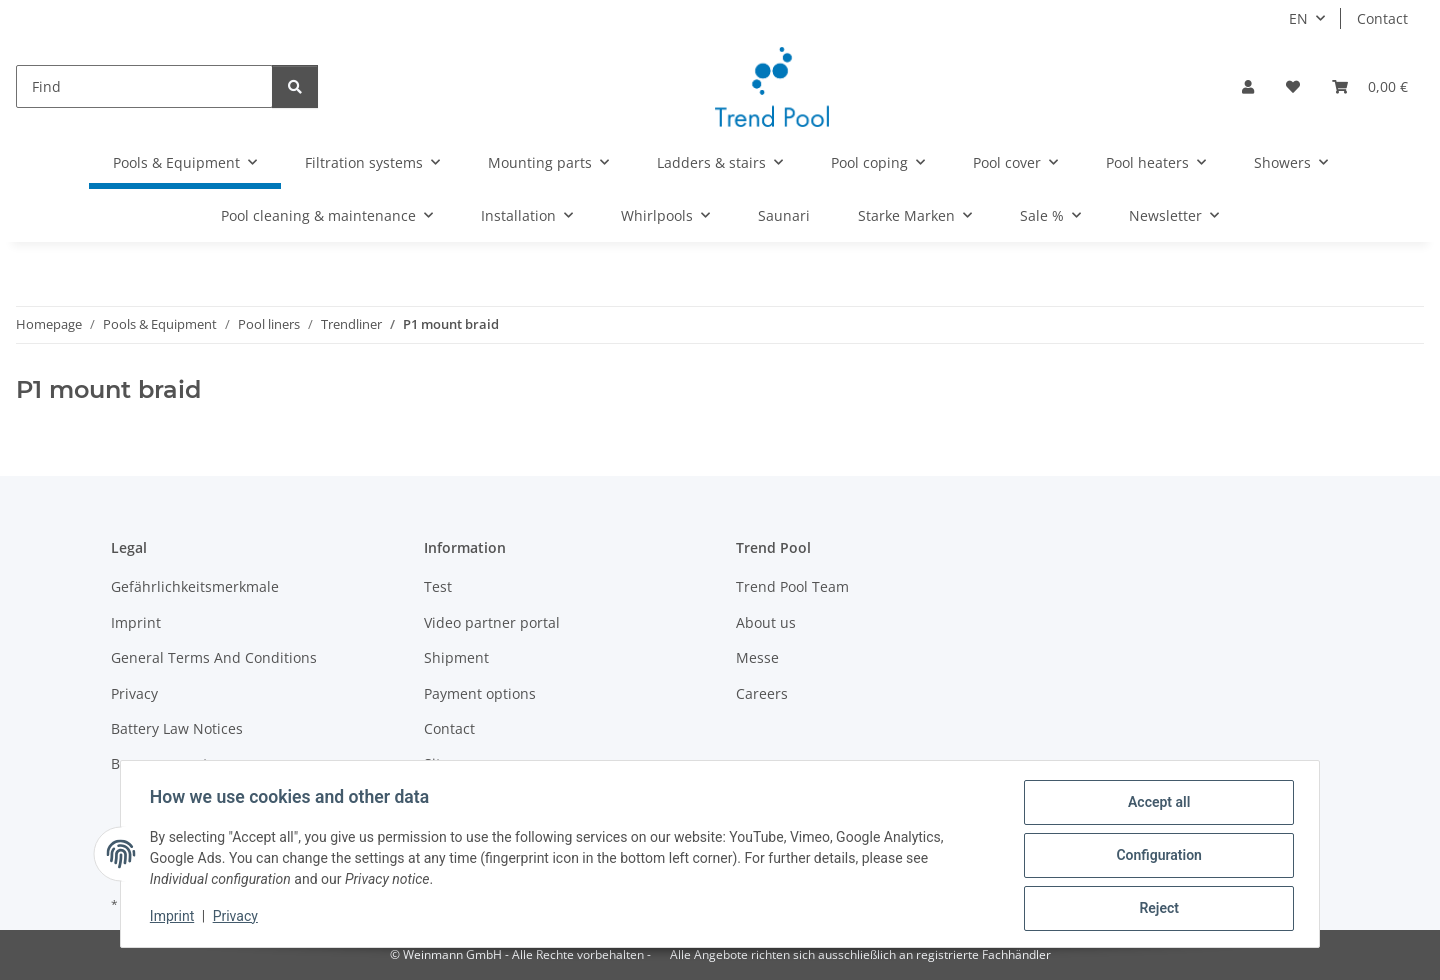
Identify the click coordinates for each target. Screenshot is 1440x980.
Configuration (1155, 857)
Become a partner (171, 763)
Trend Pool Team (792, 586)
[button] (1248, 86)
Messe (757, 657)
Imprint (175, 918)
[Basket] (1370, 86)
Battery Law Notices (177, 728)
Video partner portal (492, 622)
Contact (1382, 18)
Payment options (480, 693)
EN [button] (1298, 18)
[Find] (144, 86)
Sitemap (451, 763)
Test (438, 586)
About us (766, 622)
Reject (1156, 909)
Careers (762, 693)
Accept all (1156, 805)
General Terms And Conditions (214, 657)
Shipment (456, 657)
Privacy (238, 918)
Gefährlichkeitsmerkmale (195, 586)
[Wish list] (1293, 86)
